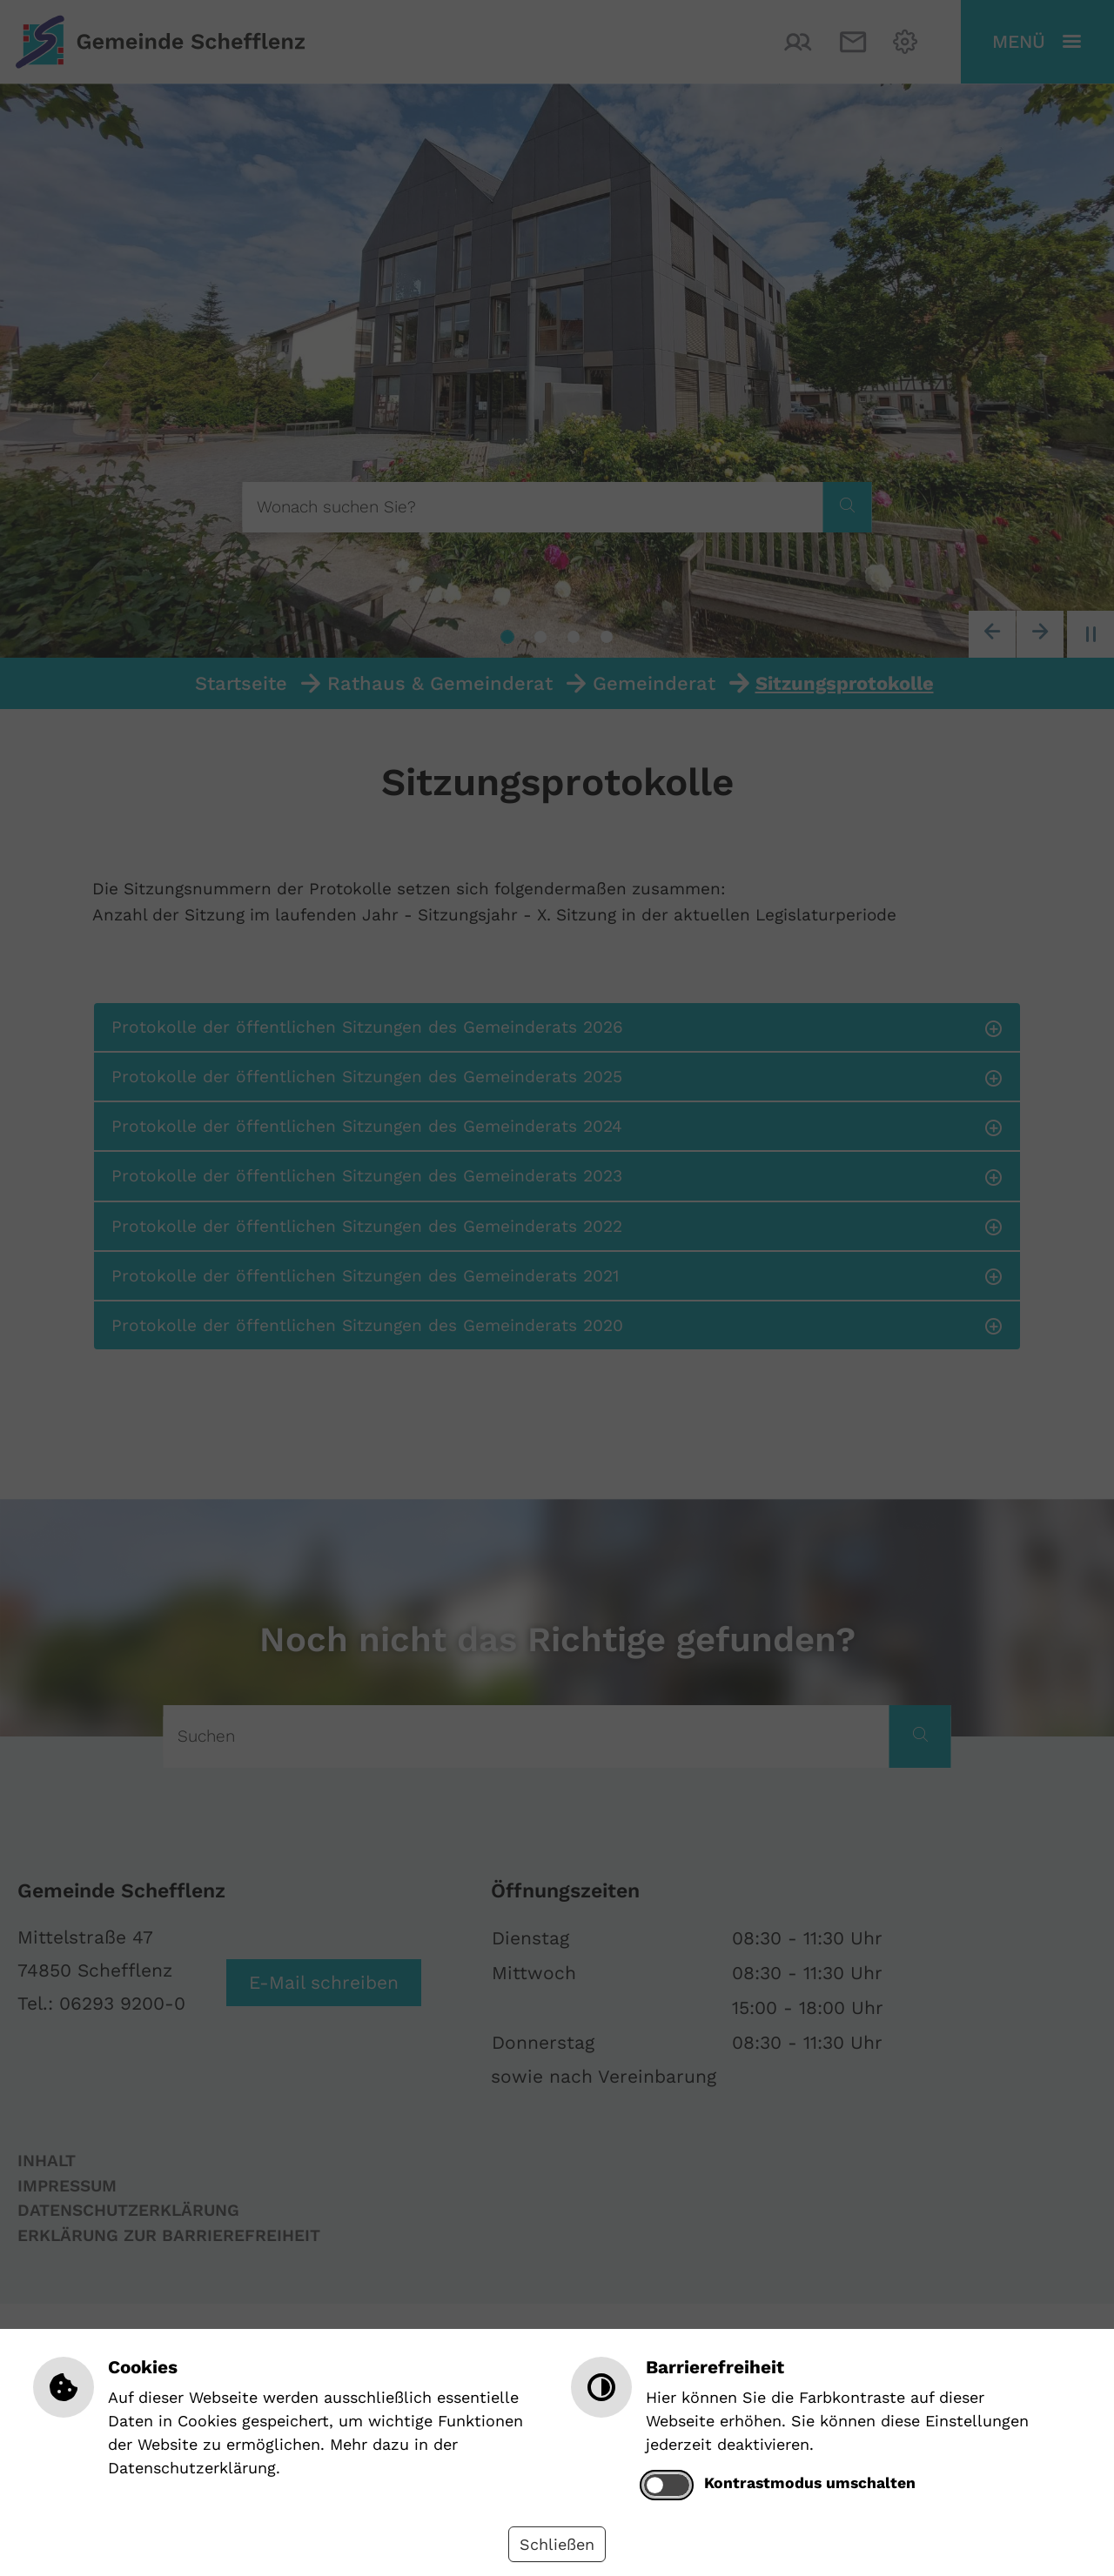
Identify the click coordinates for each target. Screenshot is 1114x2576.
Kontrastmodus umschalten (810, 2483)
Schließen (557, 2544)
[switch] (666, 2485)
